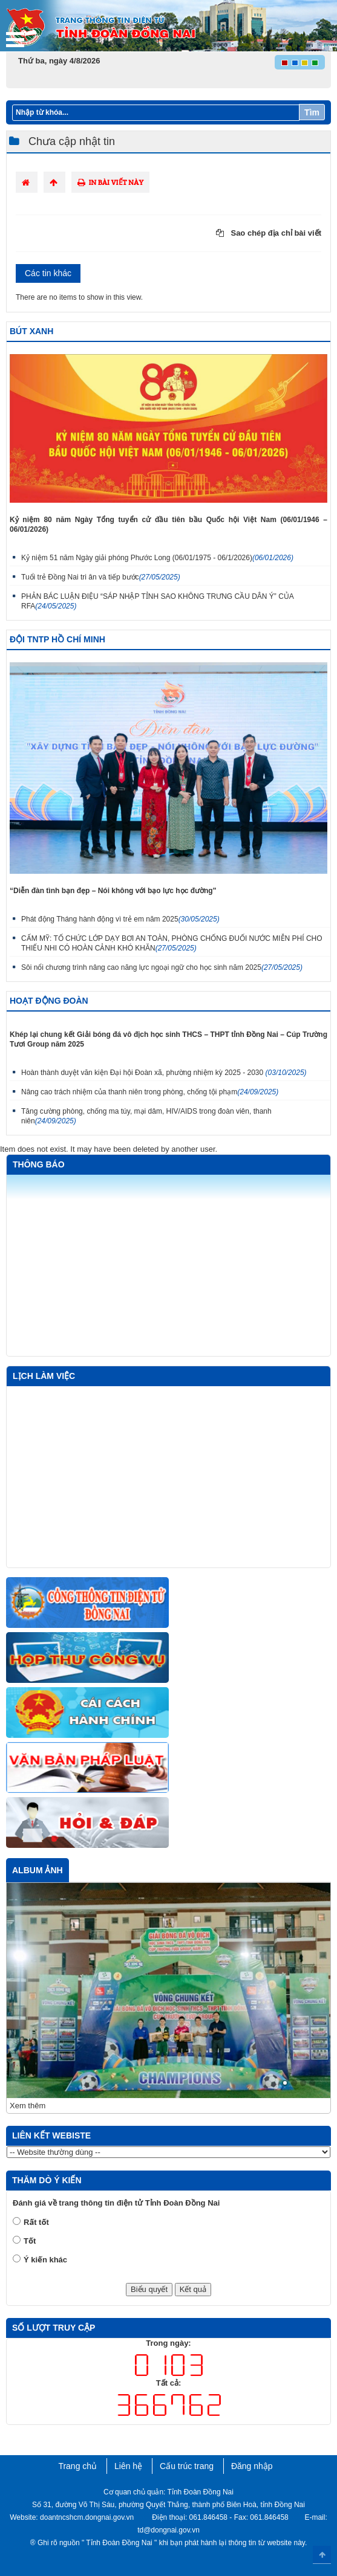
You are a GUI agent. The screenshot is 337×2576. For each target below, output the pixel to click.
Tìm (311, 112)
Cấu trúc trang (187, 2466)
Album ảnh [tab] (37, 1870)
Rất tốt (36, 2222)
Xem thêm (27, 2105)
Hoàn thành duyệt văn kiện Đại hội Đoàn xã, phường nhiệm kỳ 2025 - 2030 (164, 1072)
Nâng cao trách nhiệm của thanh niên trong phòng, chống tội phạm (149, 1092)
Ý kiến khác (45, 2259)
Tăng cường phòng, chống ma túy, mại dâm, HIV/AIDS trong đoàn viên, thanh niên (146, 1116)
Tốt (30, 2240)
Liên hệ (128, 2466)
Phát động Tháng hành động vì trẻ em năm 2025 (120, 919)
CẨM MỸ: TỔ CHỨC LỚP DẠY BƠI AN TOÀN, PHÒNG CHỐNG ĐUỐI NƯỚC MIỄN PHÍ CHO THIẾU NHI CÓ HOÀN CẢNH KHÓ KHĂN (171, 943)
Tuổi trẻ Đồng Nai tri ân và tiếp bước (100, 577)
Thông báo (39, 1164)
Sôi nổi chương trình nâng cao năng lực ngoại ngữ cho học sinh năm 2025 (162, 967)
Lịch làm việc (44, 1376)
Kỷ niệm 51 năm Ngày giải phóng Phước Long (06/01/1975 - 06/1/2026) (157, 558)
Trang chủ (77, 2466)
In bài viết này (110, 182)
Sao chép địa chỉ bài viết (268, 232)
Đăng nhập (252, 2466)
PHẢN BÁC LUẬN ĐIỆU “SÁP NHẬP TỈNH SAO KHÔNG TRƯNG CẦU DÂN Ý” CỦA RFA (157, 601)
